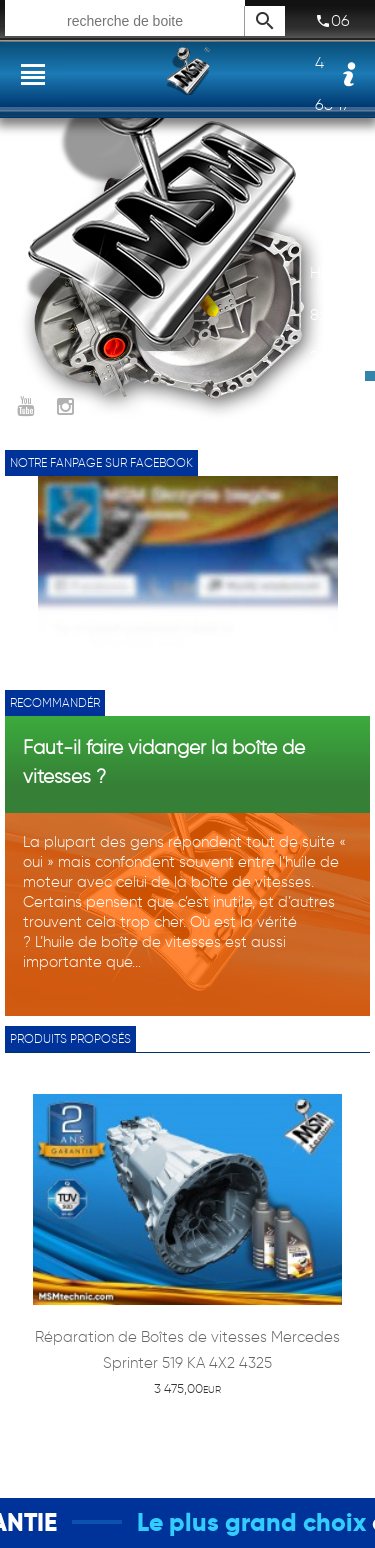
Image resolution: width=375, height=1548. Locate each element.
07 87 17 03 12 (333, 183)
